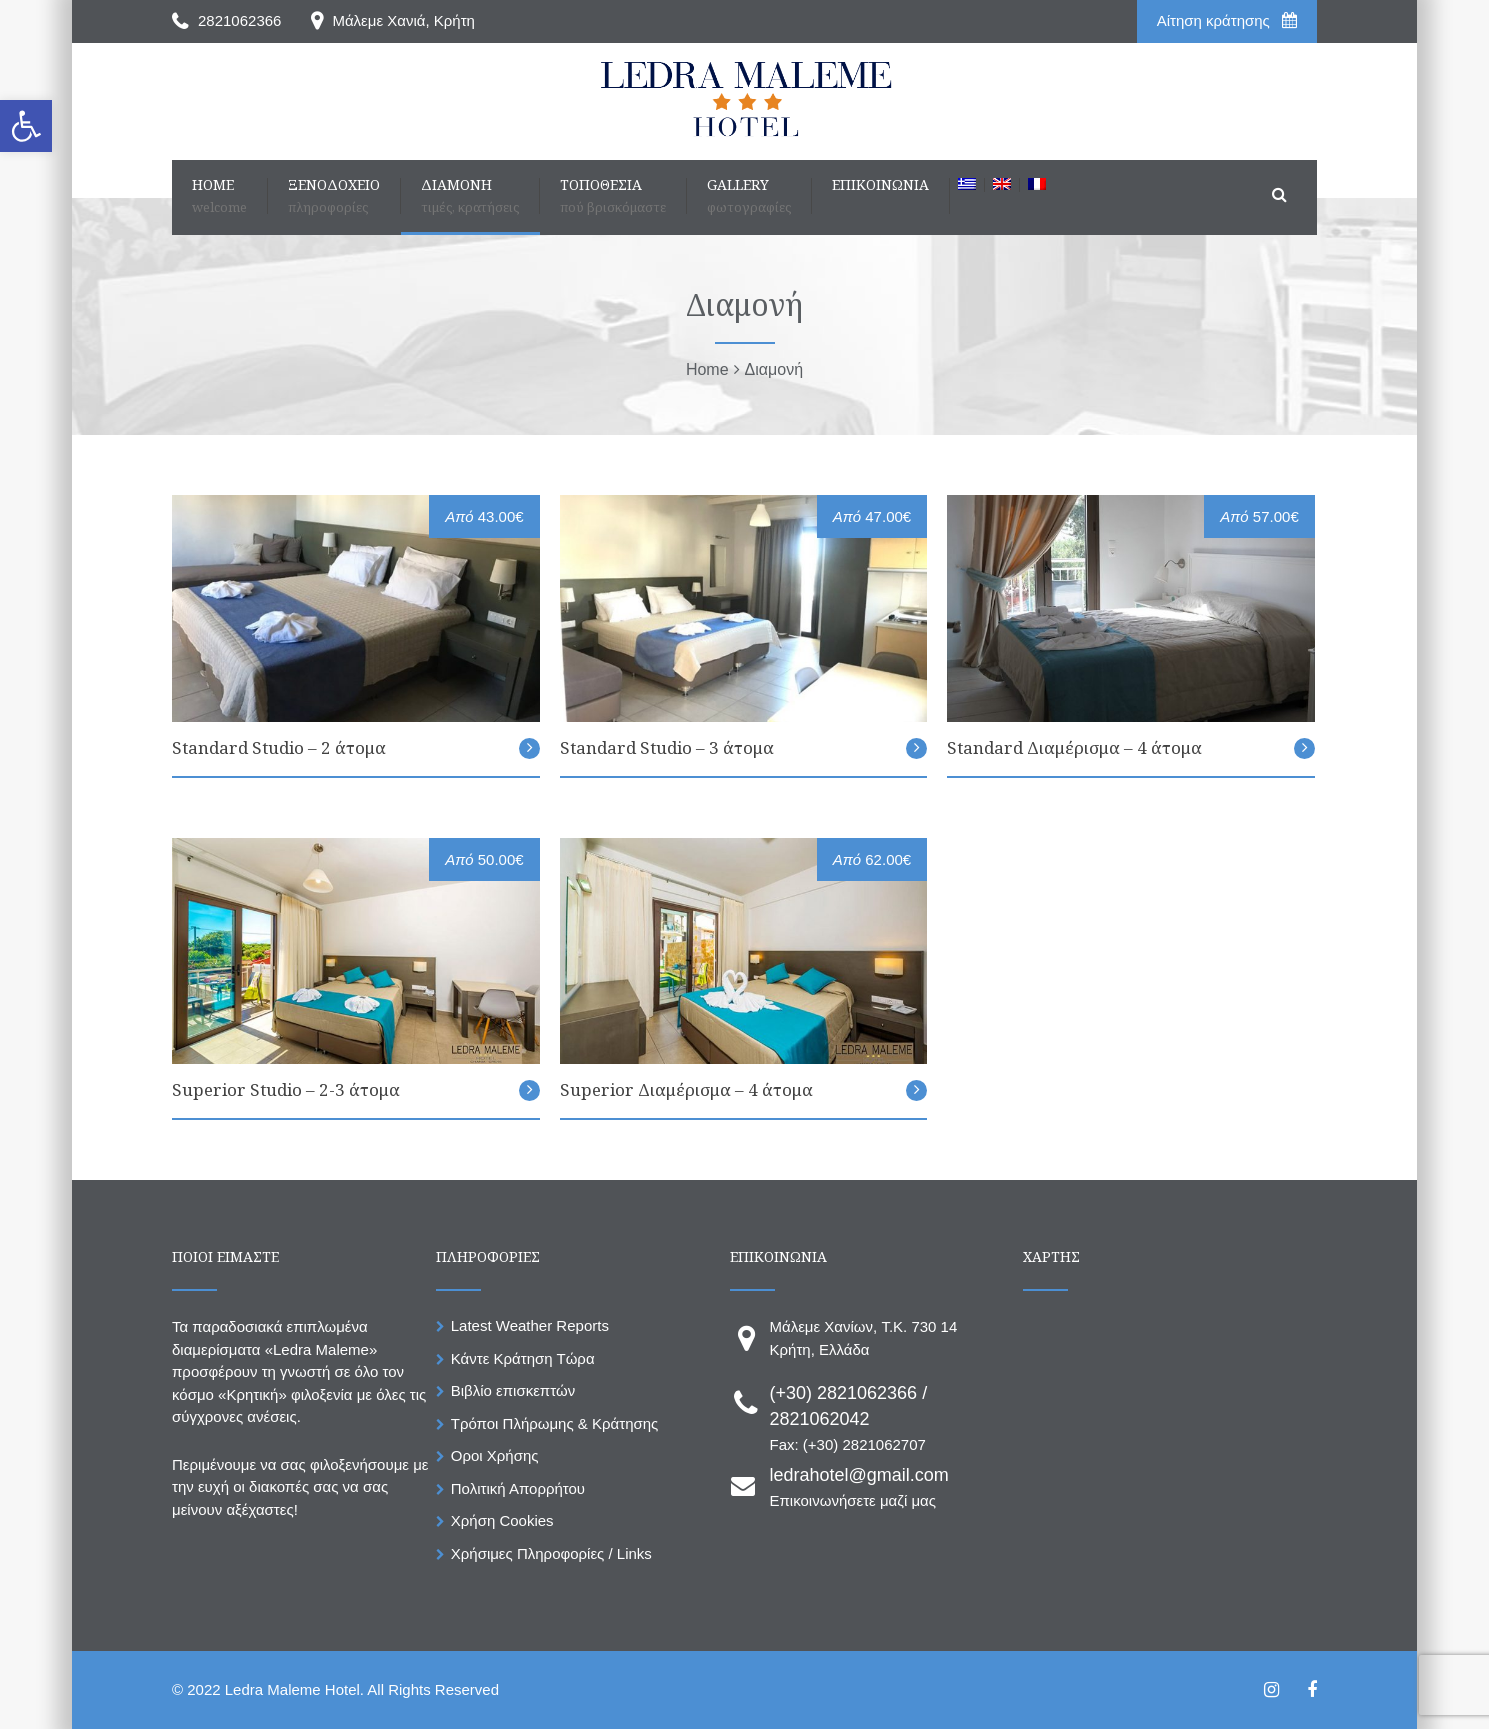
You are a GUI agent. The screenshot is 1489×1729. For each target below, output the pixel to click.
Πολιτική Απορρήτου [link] (518, 1488)
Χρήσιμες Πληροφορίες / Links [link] (551, 1553)
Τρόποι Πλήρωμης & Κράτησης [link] (555, 1423)
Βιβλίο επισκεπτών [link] (513, 1390)
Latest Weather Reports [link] (530, 1325)
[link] (26, 126)
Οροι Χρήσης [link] (495, 1455)
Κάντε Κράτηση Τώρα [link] (523, 1358)
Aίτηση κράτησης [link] (1227, 20)
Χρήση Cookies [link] (502, 1520)
